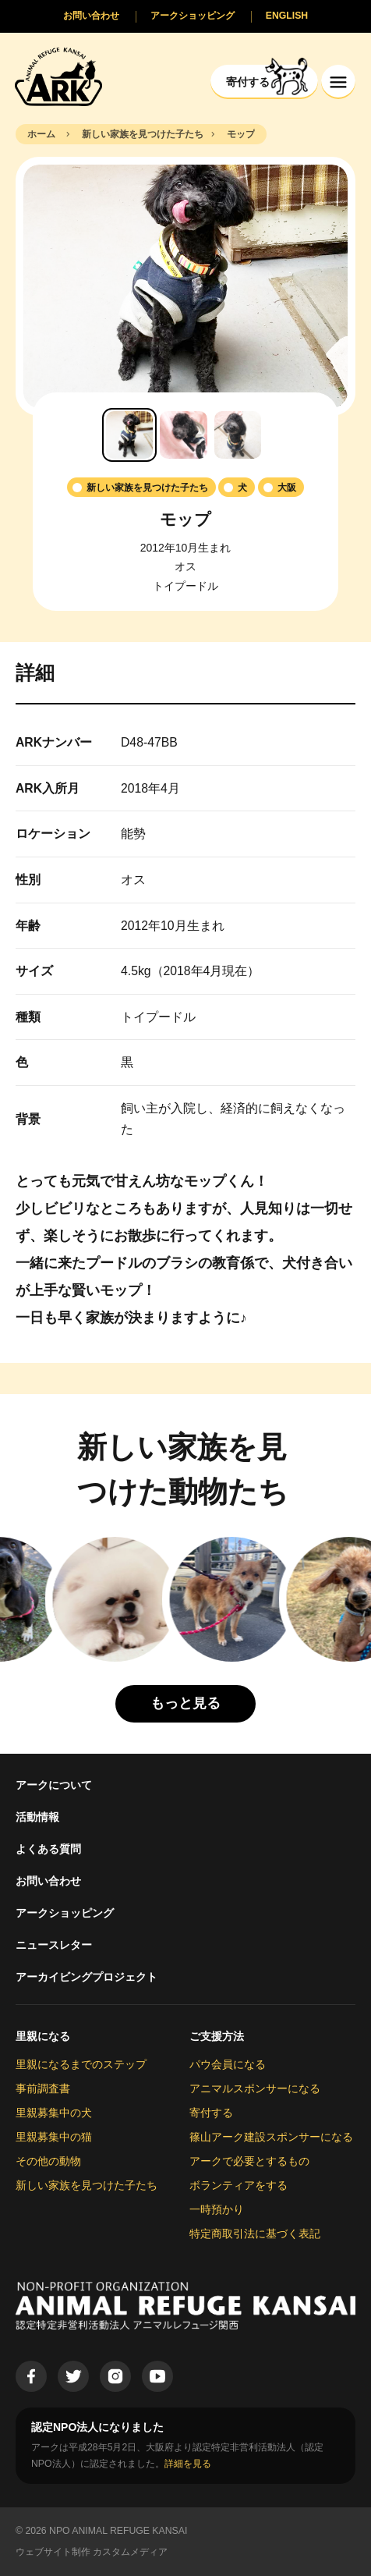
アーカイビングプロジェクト (86, 1977)
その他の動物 (48, 2161)
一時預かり (216, 2209)
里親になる (43, 2036)
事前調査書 (43, 2088)
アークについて (54, 1785)
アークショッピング (65, 1913)
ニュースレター (54, 1945)
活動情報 (37, 1817)
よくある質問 (48, 1849)
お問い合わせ (48, 1881)
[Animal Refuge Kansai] (58, 76)
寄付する (211, 2112)
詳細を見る (187, 2463)
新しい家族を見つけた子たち (86, 2185)
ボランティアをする (238, 2185)
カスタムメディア (130, 2551)
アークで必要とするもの (249, 2161)
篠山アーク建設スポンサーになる (271, 2137)
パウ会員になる (227, 2064)
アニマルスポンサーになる (254, 2088)
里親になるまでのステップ (81, 2064)
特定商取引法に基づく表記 (254, 2233)
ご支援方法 (216, 2036)
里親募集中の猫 (54, 2137)
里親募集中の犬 (54, 2112)
